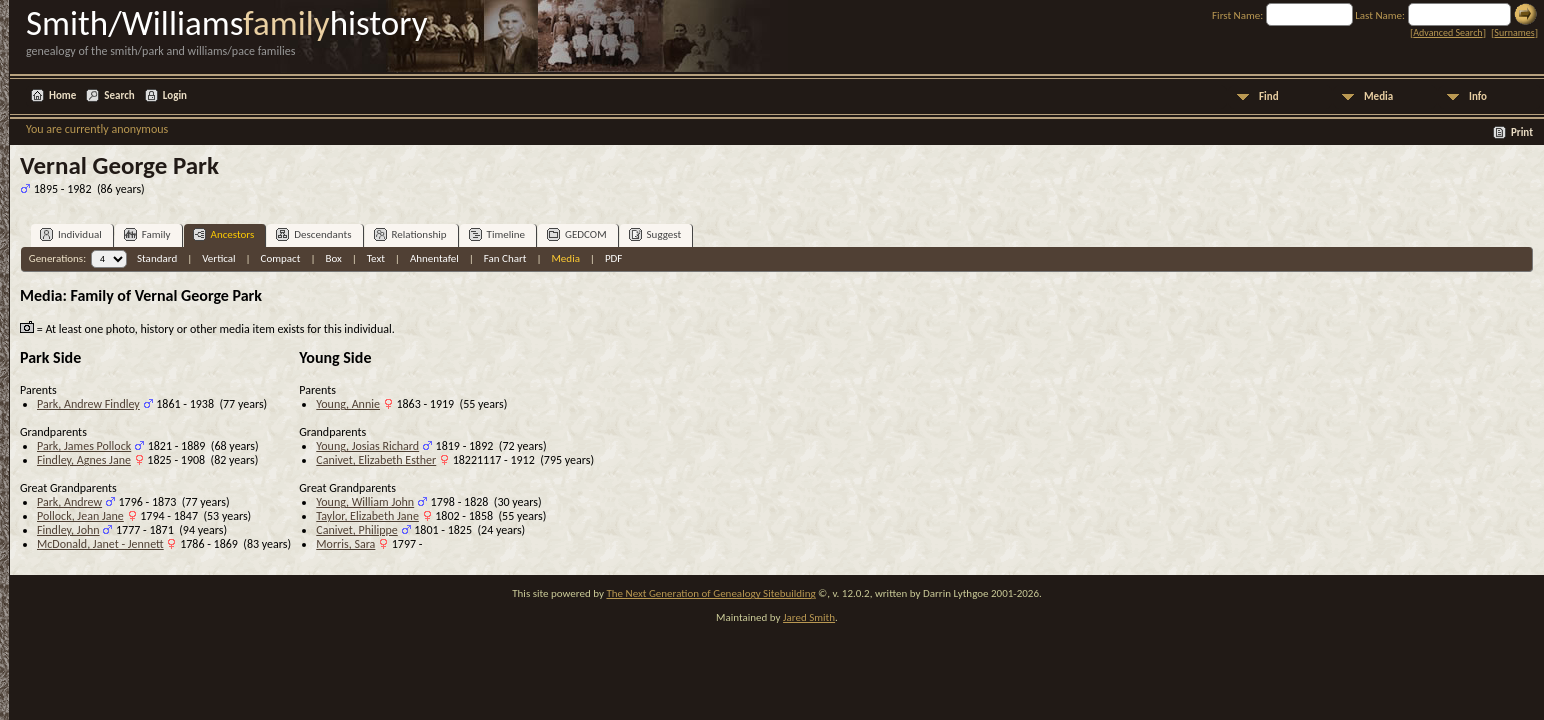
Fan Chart (505, 258)
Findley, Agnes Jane (84, 460)
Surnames (1514, 32)
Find (1269, 96)
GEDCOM (577, 234)
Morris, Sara (345, 544)
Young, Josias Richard (367, 446)
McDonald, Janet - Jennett (100, 544)
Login (175, 95)
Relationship (410, 234)
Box (333, 258)
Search (119, 95)
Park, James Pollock (84, 446)
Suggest (655, 234)
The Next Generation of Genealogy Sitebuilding (710, 593)
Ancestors (224, 234)
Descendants (313, 234)
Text (376, 258)
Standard (157, 258)
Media (1378, 96)
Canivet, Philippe (357, 530)
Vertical (218, 258)
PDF (614, 258)
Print (1522, 132)
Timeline (497, 234)
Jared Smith (809, 617)
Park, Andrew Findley (88, 404)
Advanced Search (1447, 32)
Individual (71, 234)
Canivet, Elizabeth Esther (376, 460)
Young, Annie (348, 404)
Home (62, 95)
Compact (281, 258)
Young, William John (365, 502)
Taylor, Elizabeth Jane (367, 516)
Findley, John (68, 530)
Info (1478, 96)
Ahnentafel (434, 258)
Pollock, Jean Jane (80, 516)
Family (147, 234)
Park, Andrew (69, 502)
